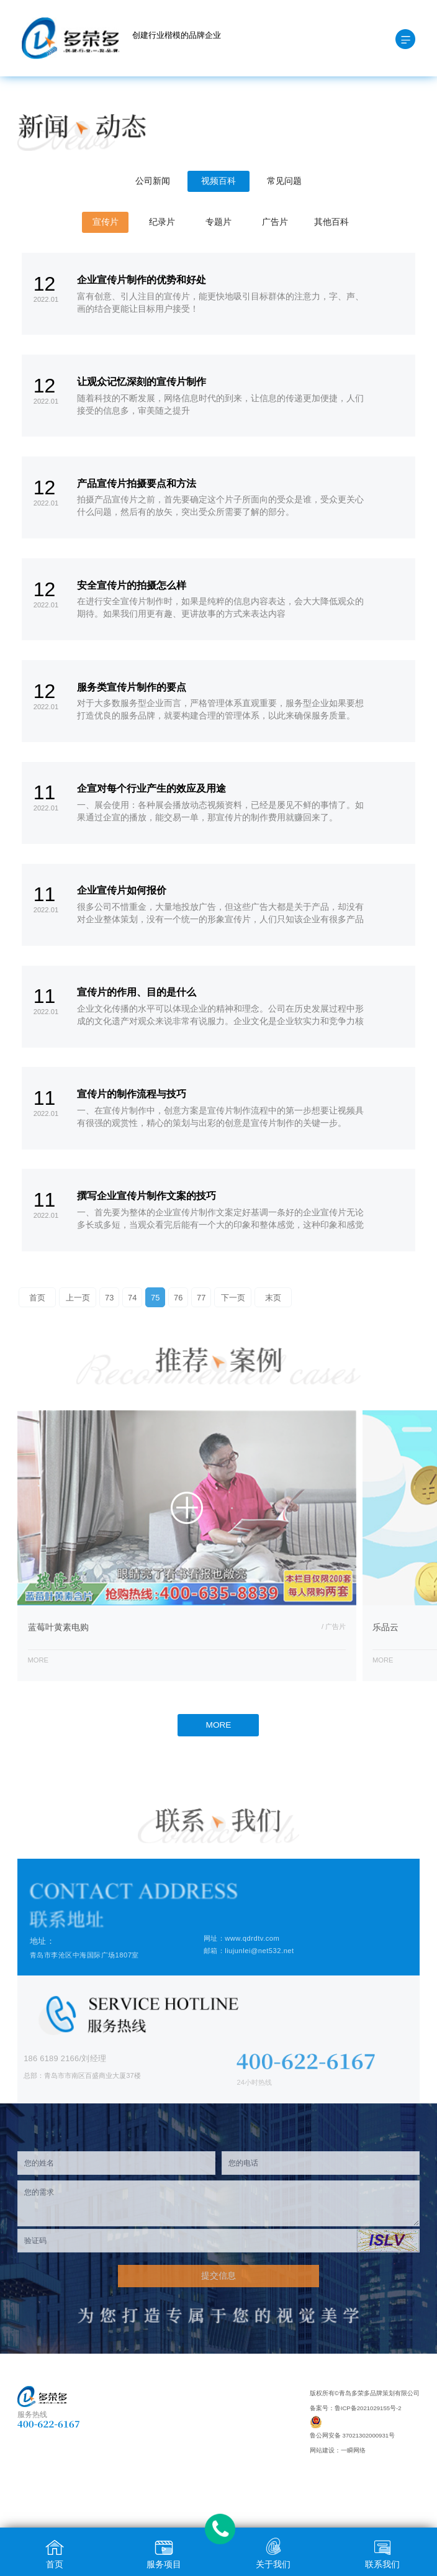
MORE (219, 1725)
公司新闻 (152, 181)
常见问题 (284, 181)
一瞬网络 (353, 2450)
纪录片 (162, 222)
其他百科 (331, 222)
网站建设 (322, 2450)
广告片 (275, 222)
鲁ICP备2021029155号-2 (368, 2408)
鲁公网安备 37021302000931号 (352, 2435)
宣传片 (105, 222)
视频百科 (218, 181)
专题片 (218, 222)
